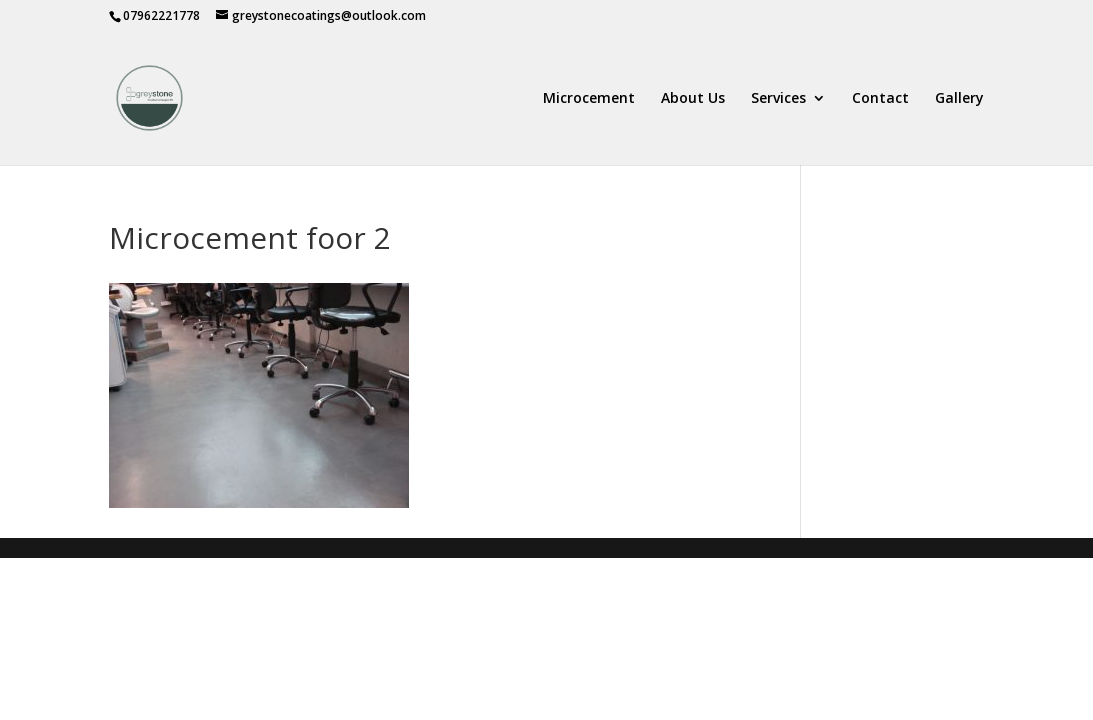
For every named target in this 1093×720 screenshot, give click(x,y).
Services (778, 99)
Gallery (959, 99)
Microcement (589, 99)
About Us (693, 99)
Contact (880, 99)
